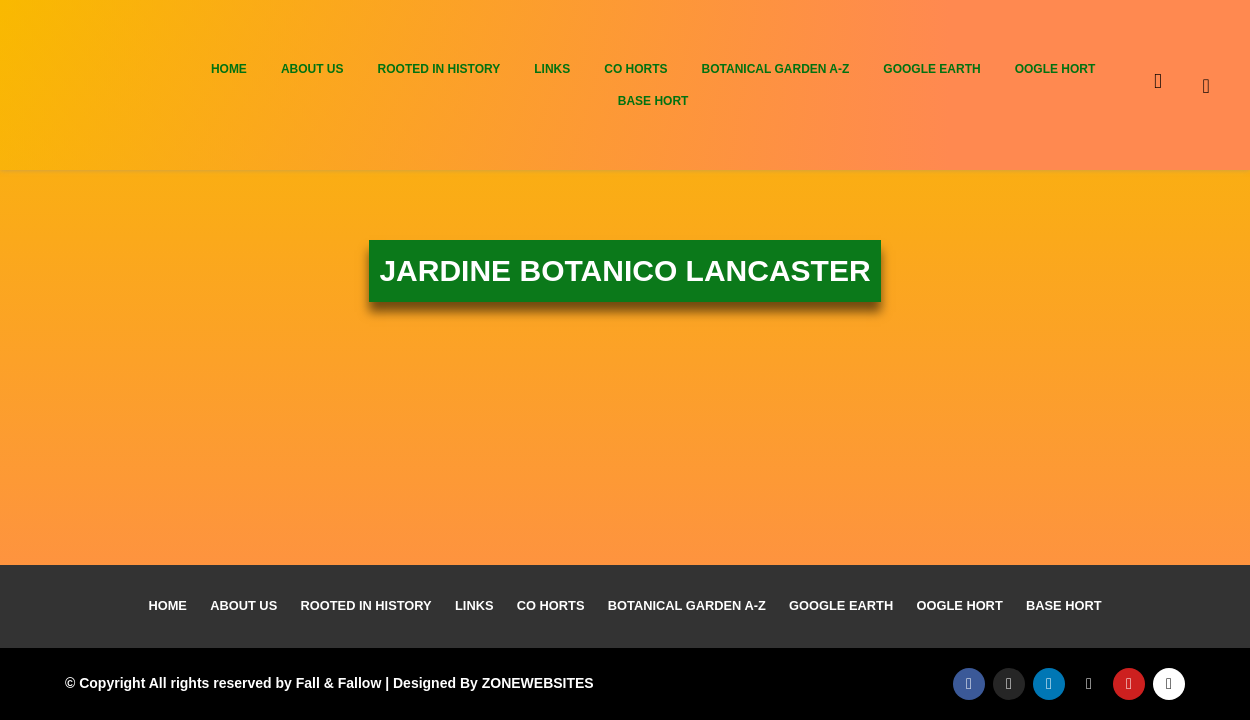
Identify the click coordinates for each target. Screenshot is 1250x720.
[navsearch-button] (1223, 85)
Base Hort (653, 101)
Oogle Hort (1055, 69)
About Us (312, 69)
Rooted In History (439, 69)
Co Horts (635, 69)
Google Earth (931, 69)
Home (229, 69)
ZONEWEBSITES (538, 683)
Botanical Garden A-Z (776, 69)
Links (552, 69)
